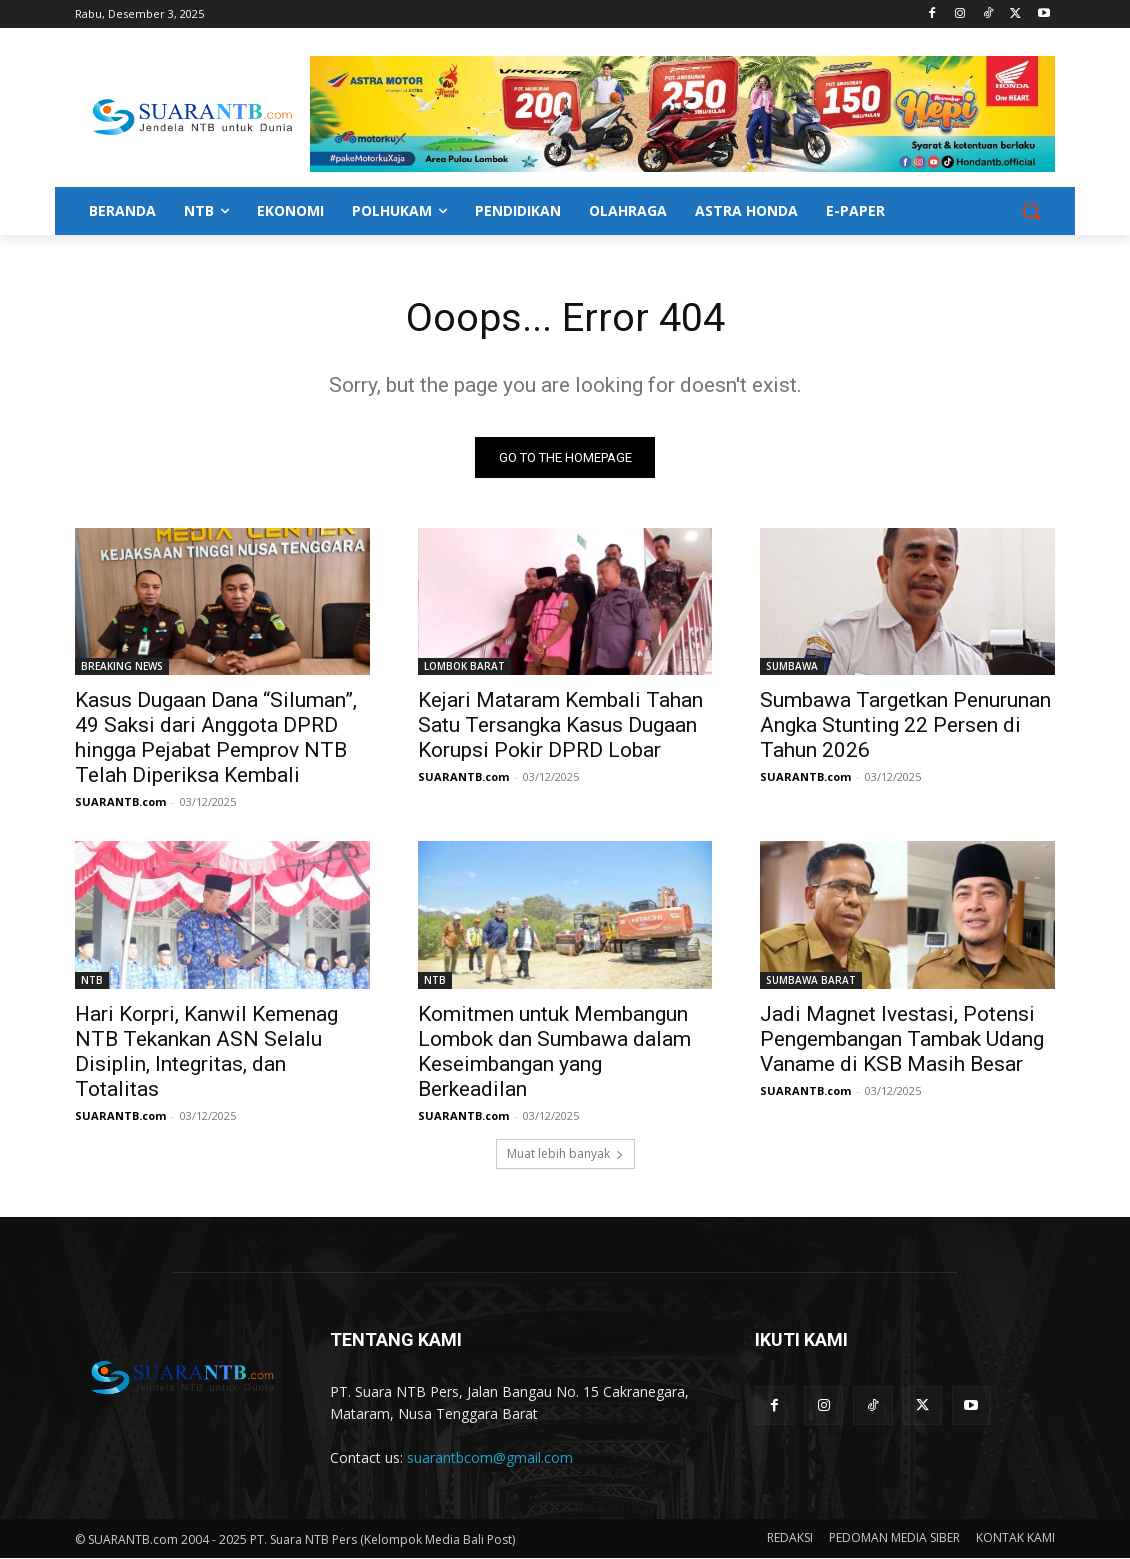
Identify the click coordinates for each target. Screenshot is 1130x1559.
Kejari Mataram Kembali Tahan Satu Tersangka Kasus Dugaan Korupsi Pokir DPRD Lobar (560, 726)
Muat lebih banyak (565, 1154)
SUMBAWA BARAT (811, 981)
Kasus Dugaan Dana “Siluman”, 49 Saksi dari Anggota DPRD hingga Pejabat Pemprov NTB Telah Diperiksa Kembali (216, 738)
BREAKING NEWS (122, 667)
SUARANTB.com (120, 802)
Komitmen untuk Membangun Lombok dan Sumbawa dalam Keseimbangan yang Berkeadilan (554, 1052)
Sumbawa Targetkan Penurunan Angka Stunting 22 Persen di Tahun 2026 (905, 726)
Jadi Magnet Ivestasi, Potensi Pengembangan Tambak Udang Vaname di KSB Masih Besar (902, 1040)
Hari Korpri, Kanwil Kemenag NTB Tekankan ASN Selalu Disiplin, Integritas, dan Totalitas (206, 1052)
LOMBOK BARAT (464, 667)
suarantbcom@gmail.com (490, 1457)
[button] (1031, 211)
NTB (92, 981)
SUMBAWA (792, 667)
